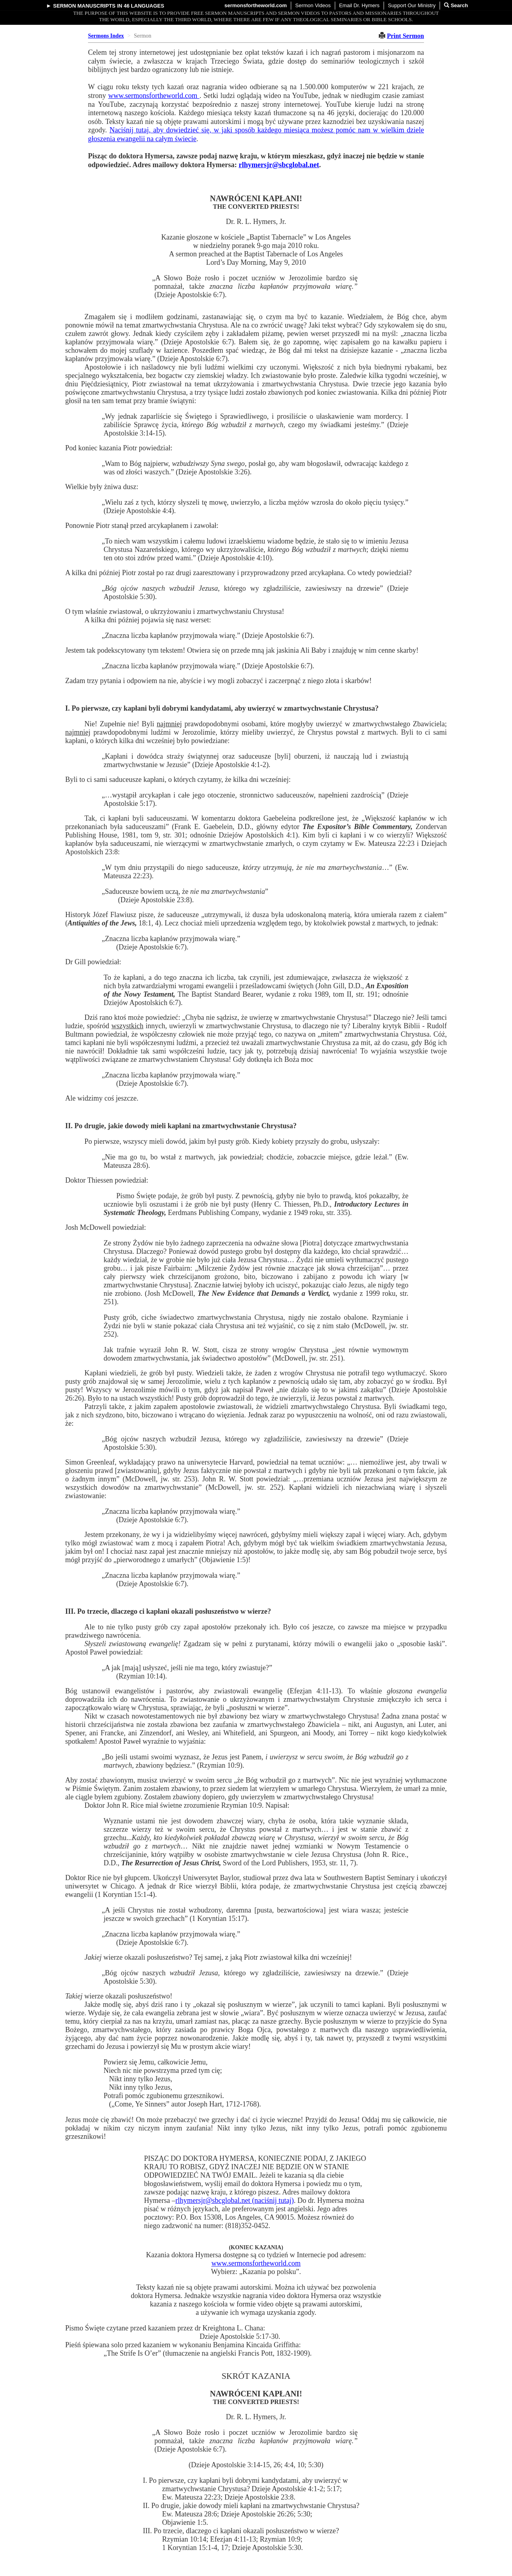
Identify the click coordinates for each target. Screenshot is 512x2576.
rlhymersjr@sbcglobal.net (279, 165)
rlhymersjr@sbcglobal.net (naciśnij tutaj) (234, 2200)
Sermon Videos (313, 5)
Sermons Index (106, 36)
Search (456, 5)
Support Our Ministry (412, 5)
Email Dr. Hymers (359, 5)
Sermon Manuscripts (84, 6)
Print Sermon (405, 35)
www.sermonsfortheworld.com (153, 96)
